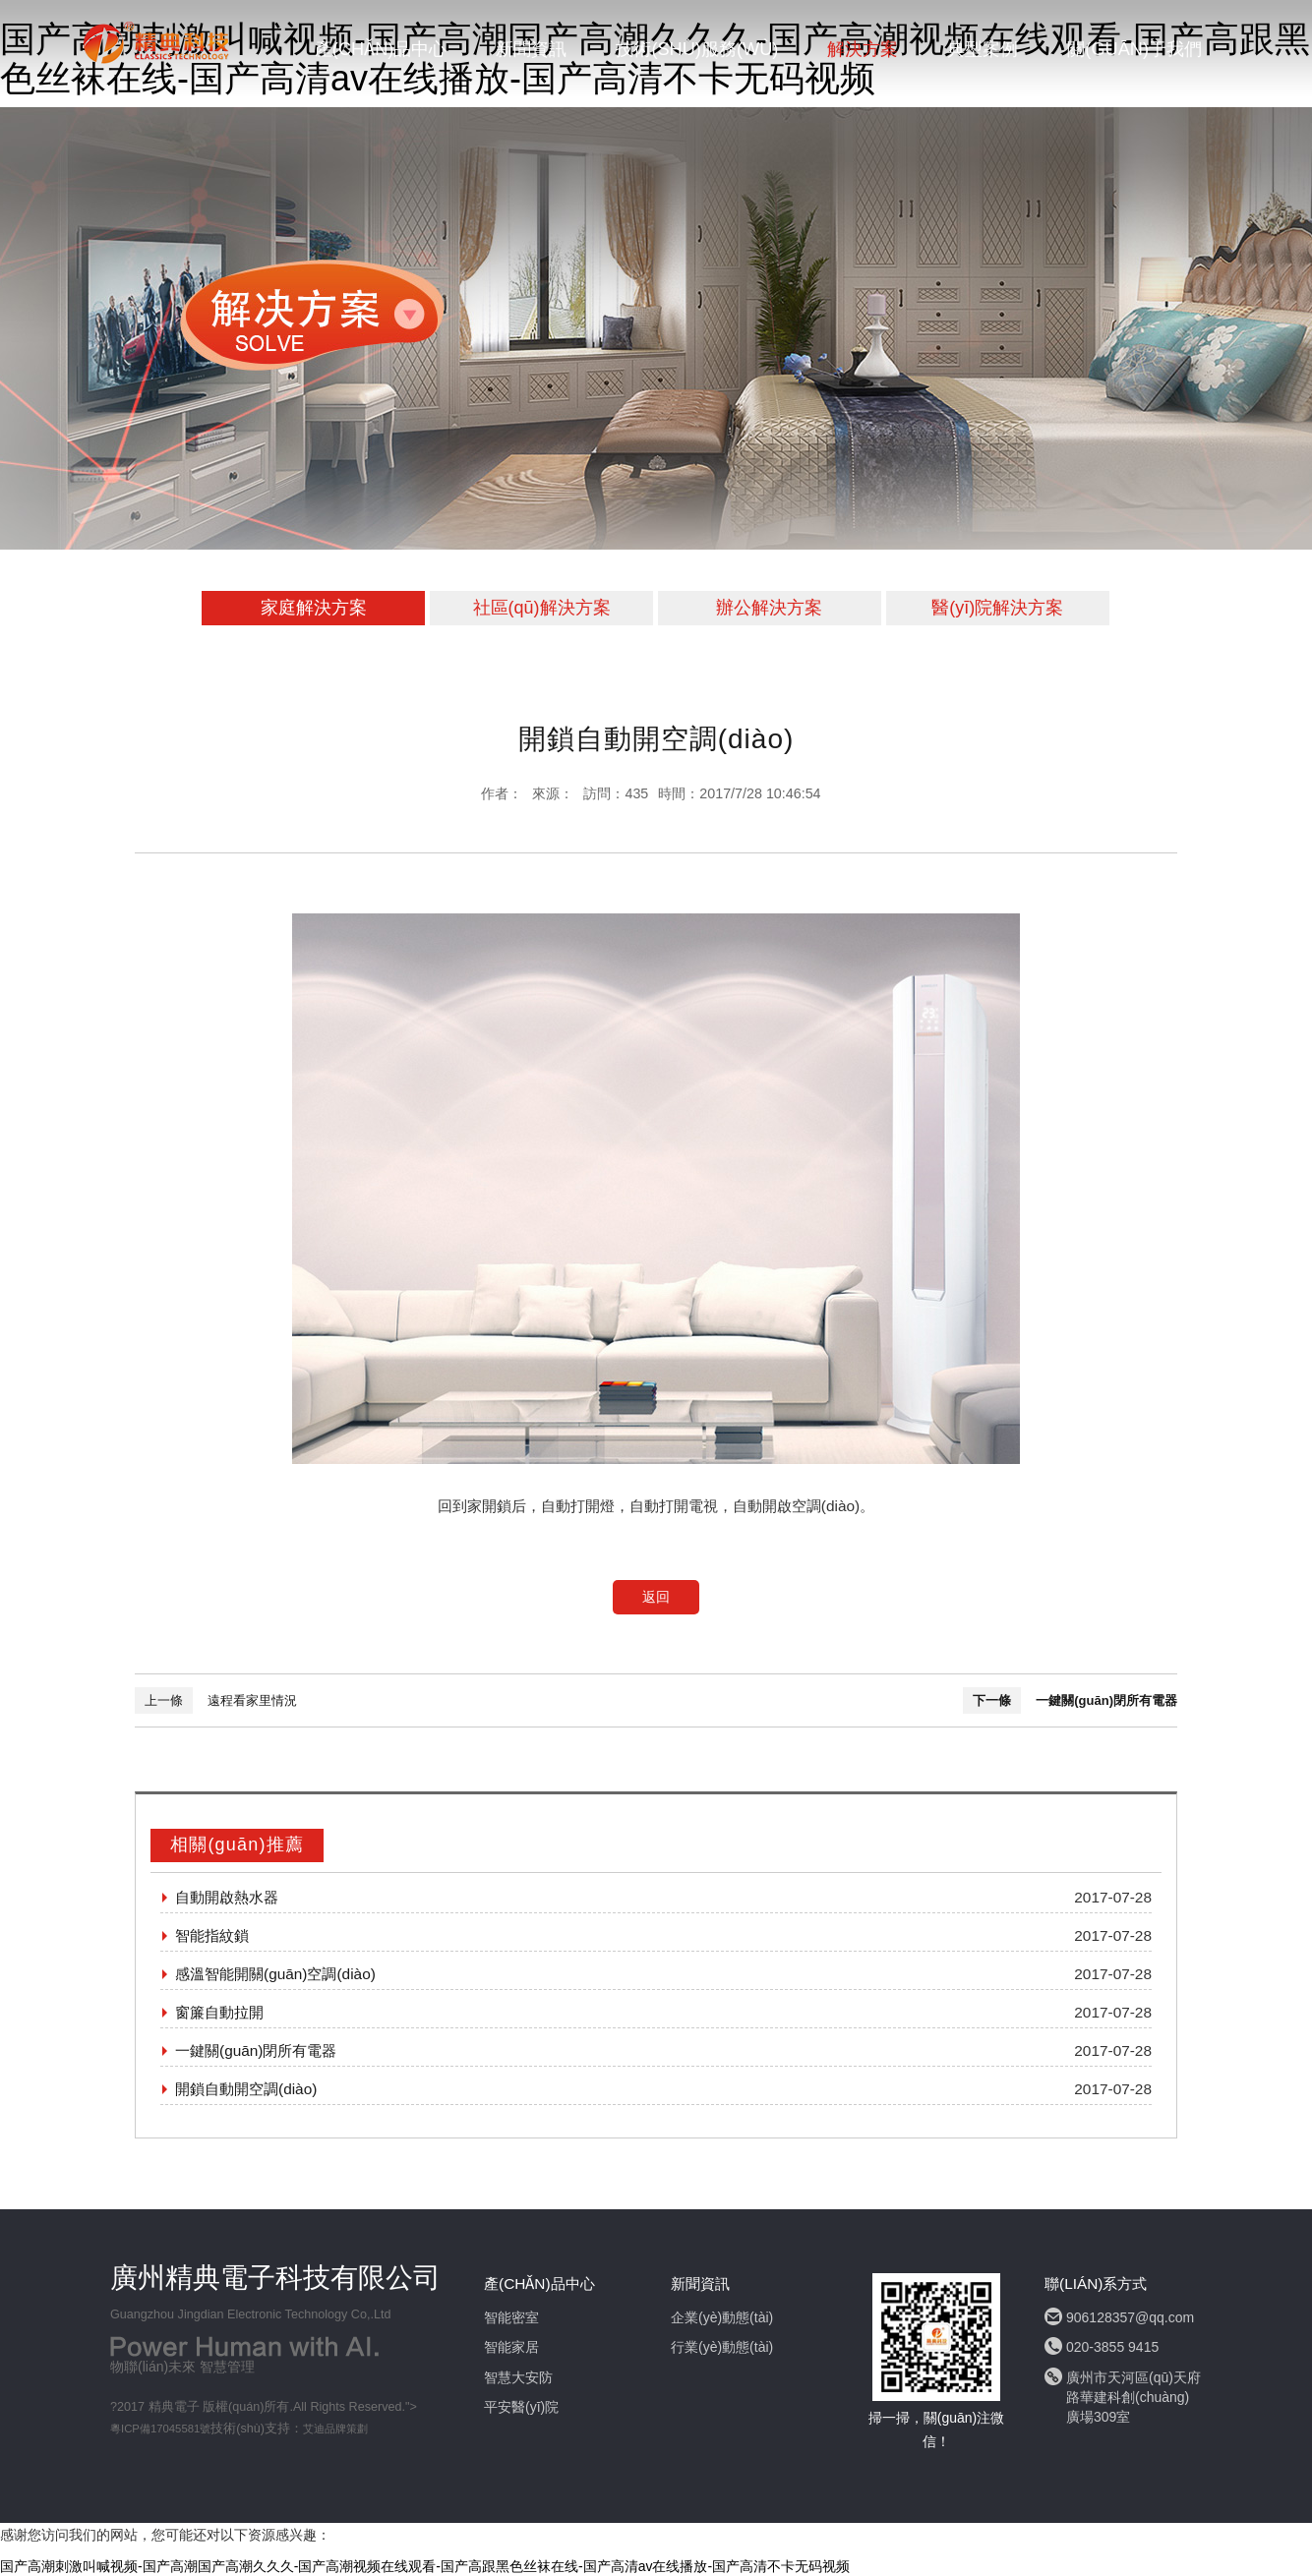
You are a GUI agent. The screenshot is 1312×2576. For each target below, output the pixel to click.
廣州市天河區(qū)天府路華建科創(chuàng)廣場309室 (1133, 2397)
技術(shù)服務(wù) (697, 49)
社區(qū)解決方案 (542, 607)
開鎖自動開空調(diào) (246, 2088)
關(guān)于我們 (1134, 49)
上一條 (164, 1700)
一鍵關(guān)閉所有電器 (1106, 1700)
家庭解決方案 (314, 607)
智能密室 (511, 2317)
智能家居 (511, 2347)
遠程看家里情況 (252, 1700)
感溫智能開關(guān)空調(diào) (275, 1973)
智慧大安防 (518, 2377)
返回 (656, 1597)
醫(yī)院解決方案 (997, 607)
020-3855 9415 (1112, 2347)
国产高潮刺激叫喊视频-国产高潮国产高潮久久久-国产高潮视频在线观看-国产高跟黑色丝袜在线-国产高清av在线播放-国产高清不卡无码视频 (425, 2566)
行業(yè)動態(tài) (722, 2347)
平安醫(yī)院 (521, 2407)
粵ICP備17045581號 (160, 2428)
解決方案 (862, 49)
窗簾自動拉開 (219, 2012)
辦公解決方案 (769, 607)
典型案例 (982, 49)
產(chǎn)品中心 (381, 49)
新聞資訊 (531, 49)
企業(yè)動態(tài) (722, 2317)
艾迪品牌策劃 (335, 2428)
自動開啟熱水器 (226, 1897)
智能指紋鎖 (212, 1935)
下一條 (992, 1700)
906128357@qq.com (1130, 2317)
